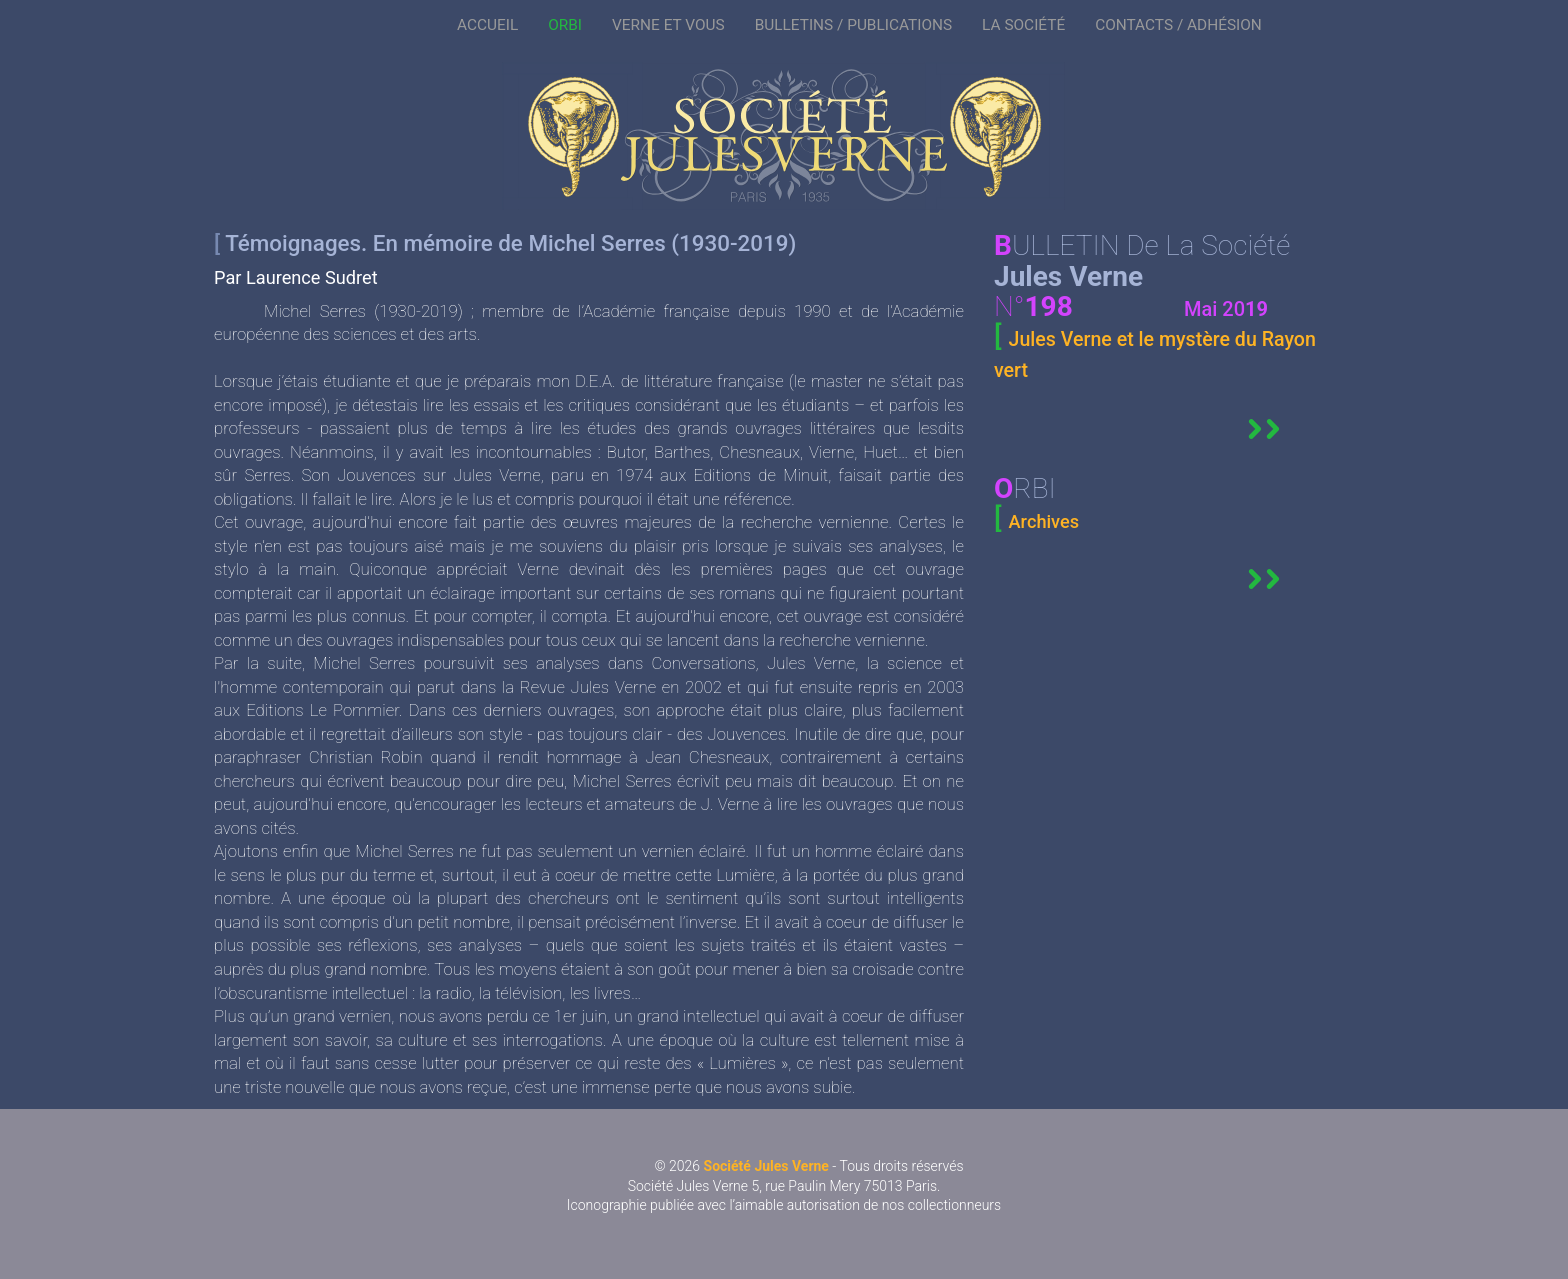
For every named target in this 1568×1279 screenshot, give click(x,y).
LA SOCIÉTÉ (1023, 25)
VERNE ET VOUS (668, 25)
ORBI (565, 25)
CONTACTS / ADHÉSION (1178, 25)
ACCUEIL (487, 25)
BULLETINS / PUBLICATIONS (853, 25)
